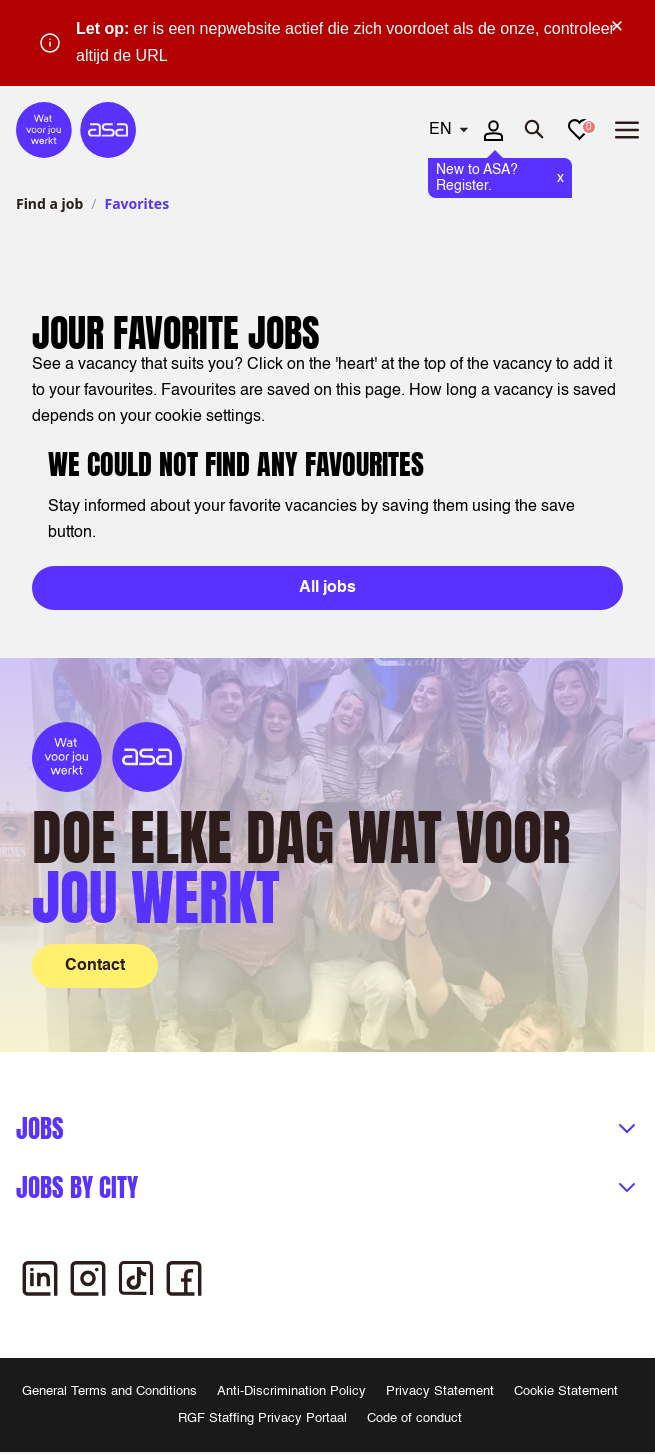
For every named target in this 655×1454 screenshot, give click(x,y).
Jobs (40, 1128)
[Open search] (535, 130)
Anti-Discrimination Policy (291, 1391)
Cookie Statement (566, 1391)
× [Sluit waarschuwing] (617, 26)
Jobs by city (77, 1187)
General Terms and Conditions (109, 1391)
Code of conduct (414, 1418)
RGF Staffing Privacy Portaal (262, 1418)
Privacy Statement (440, 1391)
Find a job (49, 203)
